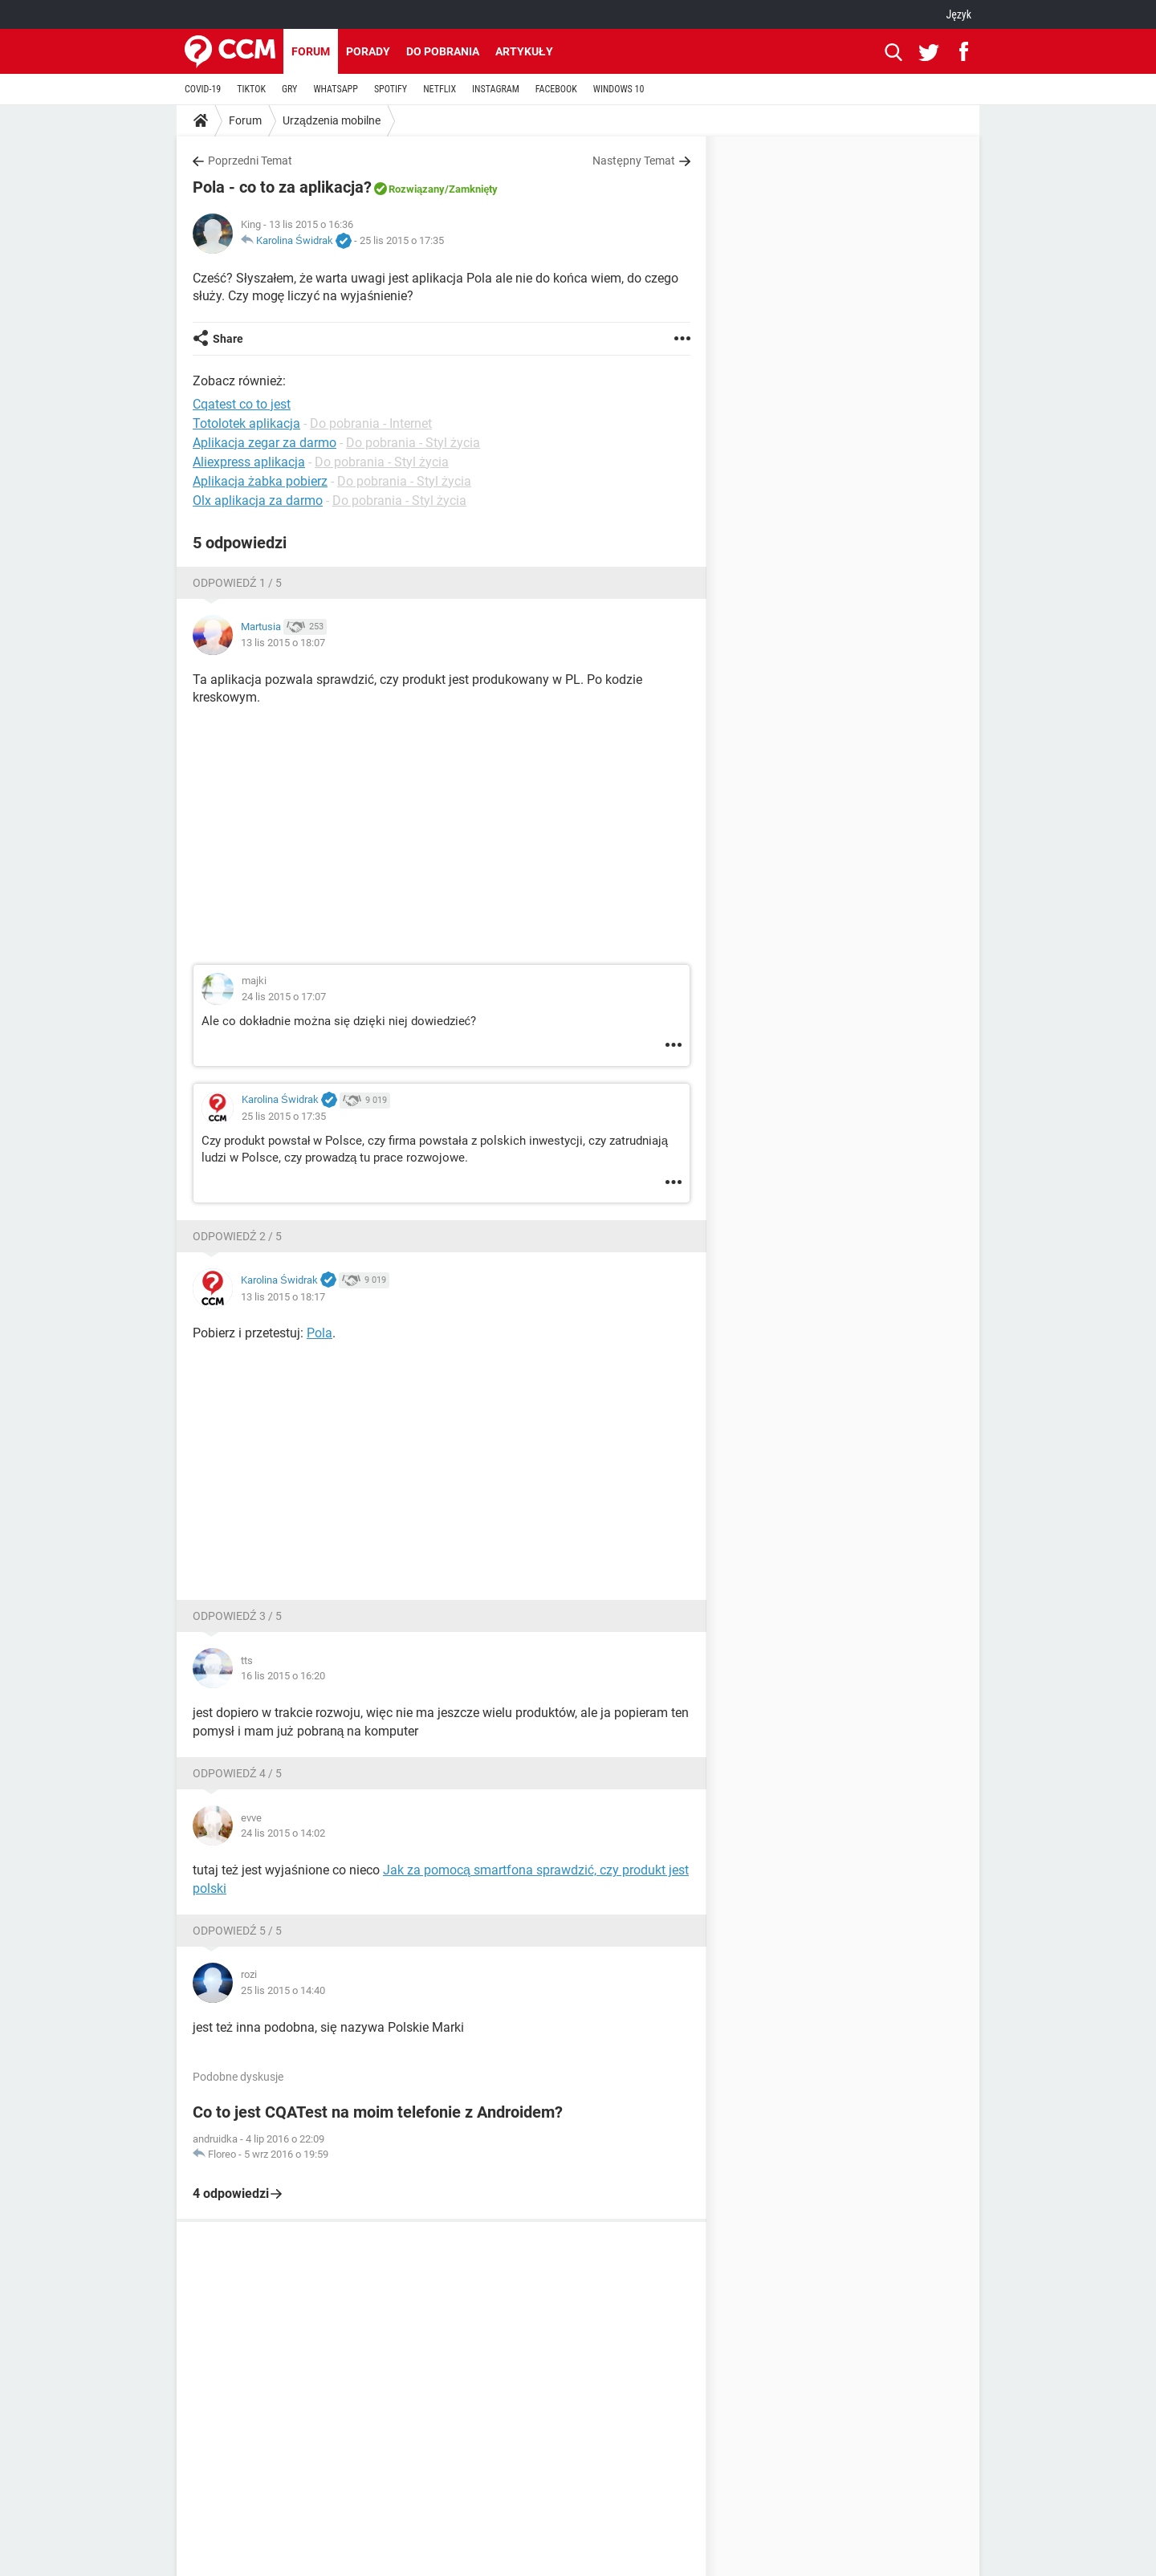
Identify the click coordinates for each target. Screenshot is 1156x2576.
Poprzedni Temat (250, 160)
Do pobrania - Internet (371, 423)
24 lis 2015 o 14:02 (283, 1833)
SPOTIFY (390, 89)
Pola (319, 1333)
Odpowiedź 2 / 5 (237, 1236)
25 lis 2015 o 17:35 (402, 240)
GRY (289, 89)
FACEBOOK (556, 89)
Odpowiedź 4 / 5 (237, 1773)
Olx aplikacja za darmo (258, 500)
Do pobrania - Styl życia (413, 442)
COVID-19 (203, 89)
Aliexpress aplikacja (249, 462)
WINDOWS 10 (619, 89)
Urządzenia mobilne (332, 120)
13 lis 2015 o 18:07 (283, 643)
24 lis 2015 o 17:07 (284, 997)
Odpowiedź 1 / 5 (237, 582)
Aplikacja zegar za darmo (264, 442)
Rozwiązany (417, 189)
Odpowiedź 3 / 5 (237, 1615)
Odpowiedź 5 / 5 (237, 1930)
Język (958, 14)
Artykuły (524, 51)
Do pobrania (442, 51)
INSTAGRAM (495, 89)
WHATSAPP (335, 89)
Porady (368, 51)
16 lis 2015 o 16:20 (283, 1676)
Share (228, 338)
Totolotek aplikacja (246, 423)
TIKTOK (251, 89)
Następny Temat (633, 160)
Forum (310, 51)
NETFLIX (439, 89)
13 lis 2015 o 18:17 (283, 1297)
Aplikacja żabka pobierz (260, 481)
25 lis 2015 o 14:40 (283, 1990)
